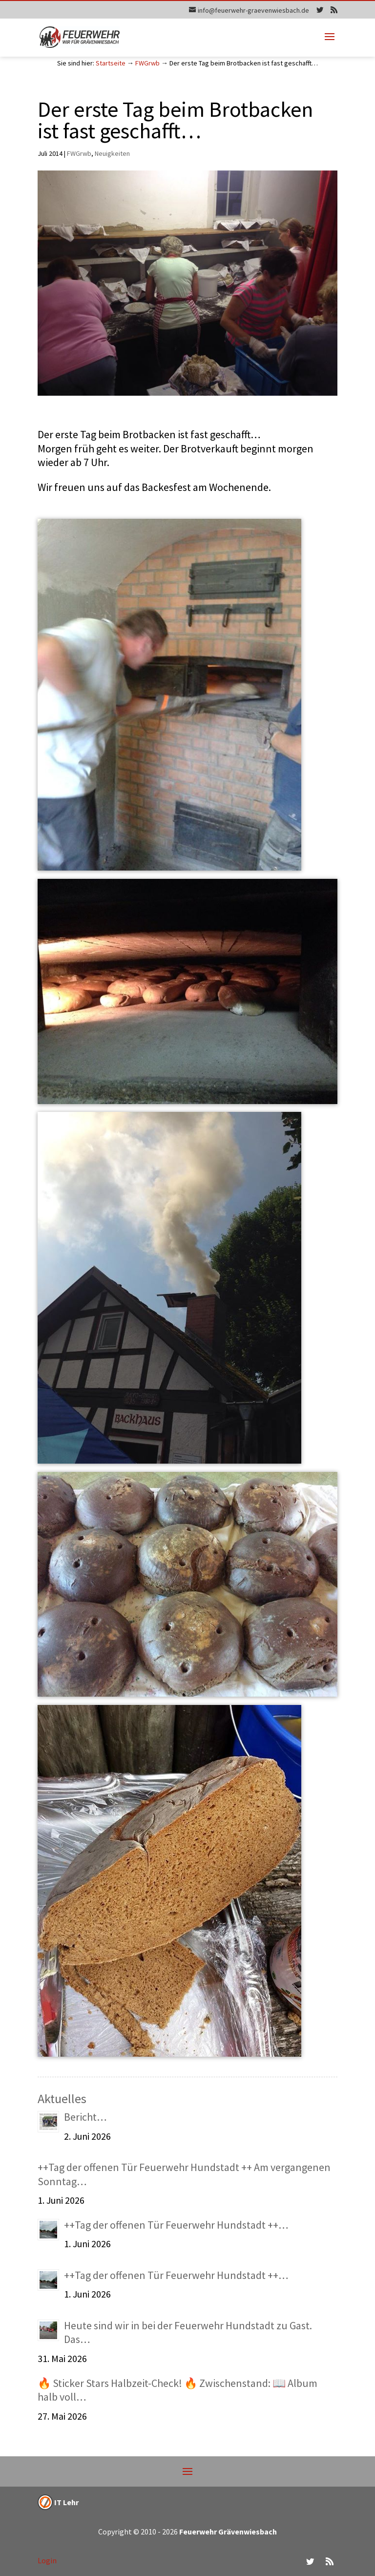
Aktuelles (62, 2098)
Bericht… (85, 2117)
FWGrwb (147, 63)
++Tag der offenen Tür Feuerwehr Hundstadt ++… (176, 2225)
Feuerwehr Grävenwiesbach (227, 2531)
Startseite (110, 63)
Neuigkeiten (112, 153)
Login (47, 2560)
